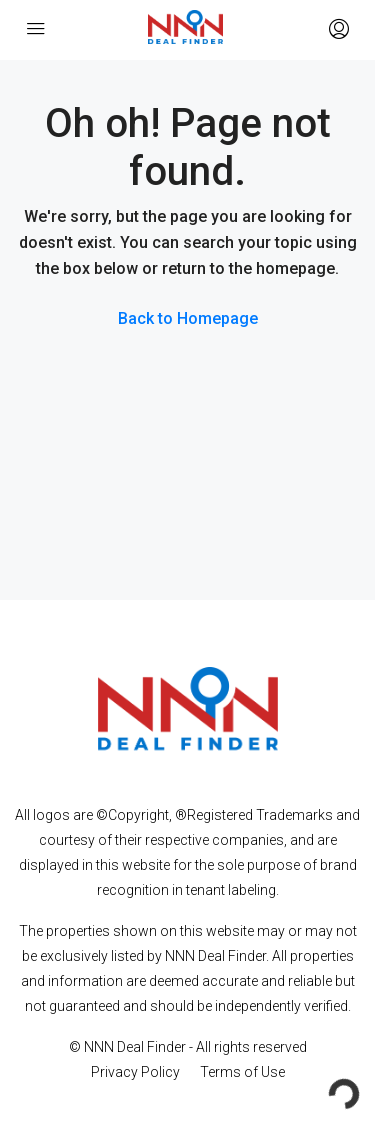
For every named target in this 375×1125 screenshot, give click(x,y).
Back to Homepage (188, 318)
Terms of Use (242, 1072)
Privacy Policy (135, 1072)
